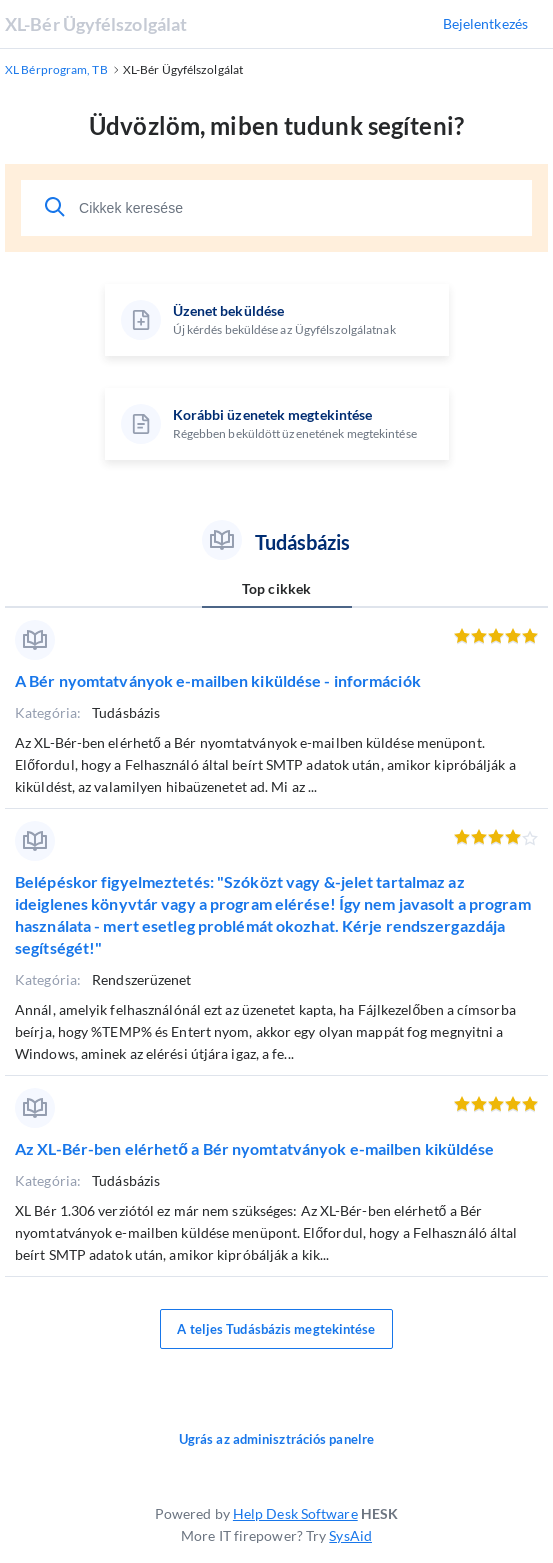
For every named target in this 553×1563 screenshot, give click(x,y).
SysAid (350, 1535)
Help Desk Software (295, 1513)
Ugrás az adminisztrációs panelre (276, 1439)
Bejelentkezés (485, 23)
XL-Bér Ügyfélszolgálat (96, 24)
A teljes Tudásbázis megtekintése (276, 1329)
